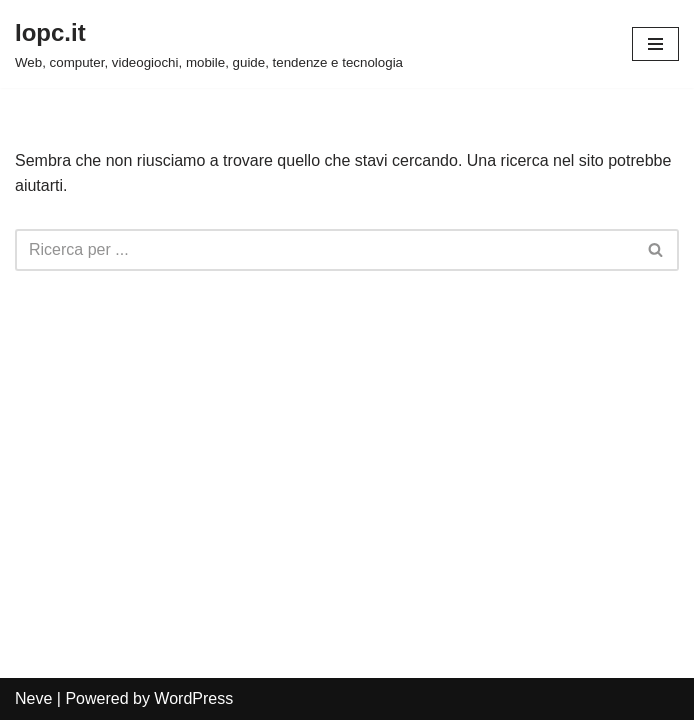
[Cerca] (324, 250)
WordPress (193, 698)
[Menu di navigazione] (655, 44)
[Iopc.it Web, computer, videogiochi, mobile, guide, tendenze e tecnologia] (209, 44)
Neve (33, 698)
